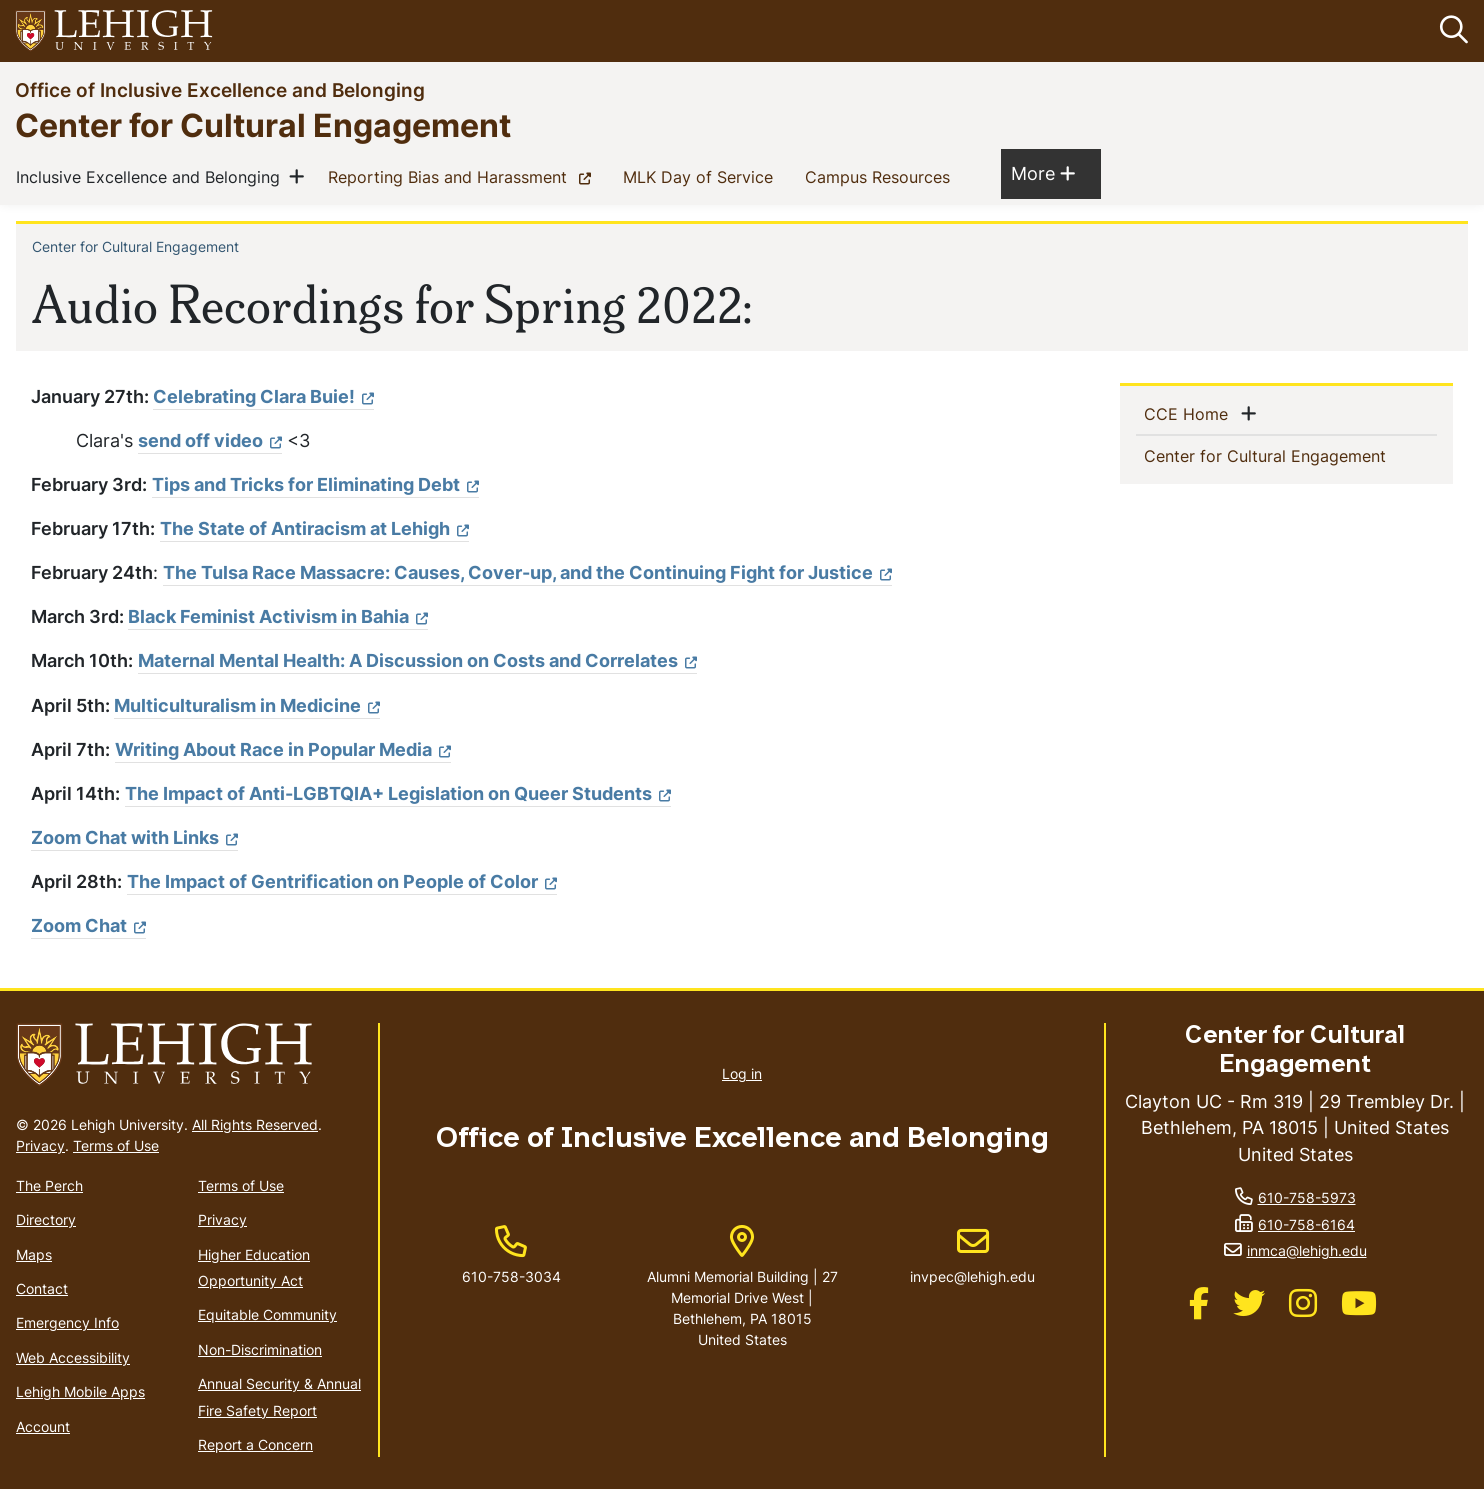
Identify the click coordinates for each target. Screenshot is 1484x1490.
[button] (1450, 31)
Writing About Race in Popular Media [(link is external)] (283, 749)
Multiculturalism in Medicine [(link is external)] (247, 705)
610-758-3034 (511, 1276)
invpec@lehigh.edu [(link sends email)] (972, 1256)
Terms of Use (116, 1145)
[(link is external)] (527, 573)
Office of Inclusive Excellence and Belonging (220, 89)
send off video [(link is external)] (210, 440)
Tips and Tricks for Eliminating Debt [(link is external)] (315, 484)
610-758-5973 (1307, 1197)
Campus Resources (881, 176)
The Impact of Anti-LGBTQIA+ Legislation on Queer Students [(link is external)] (398, 793)
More (1043, 172)
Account (43, 1426)
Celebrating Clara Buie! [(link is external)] (263, 396)
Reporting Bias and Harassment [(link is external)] (463, 176)
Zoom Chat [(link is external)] (88, 926)
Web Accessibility (73, 1357)
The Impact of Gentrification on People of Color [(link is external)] (342, 881)
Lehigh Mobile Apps (80, 1391)
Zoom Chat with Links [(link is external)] (134, 837)
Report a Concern (255, 1444)
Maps (34, 1254)
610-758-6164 (1306, 1224)
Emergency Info (67, 1323)
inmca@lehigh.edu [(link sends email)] (1307, 1250)
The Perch (49, 1185)
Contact (42, 1288)
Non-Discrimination (260, 1349)
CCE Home (1190, 413)
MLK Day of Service (702, 176)
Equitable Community (267, 1315)
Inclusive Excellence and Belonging (152, 176)
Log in (742, 1074)
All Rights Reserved (255, 1124)
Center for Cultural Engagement (263, 124)
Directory (46, 1219)
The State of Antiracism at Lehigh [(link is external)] (314, 528)
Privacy (40, 1145)
